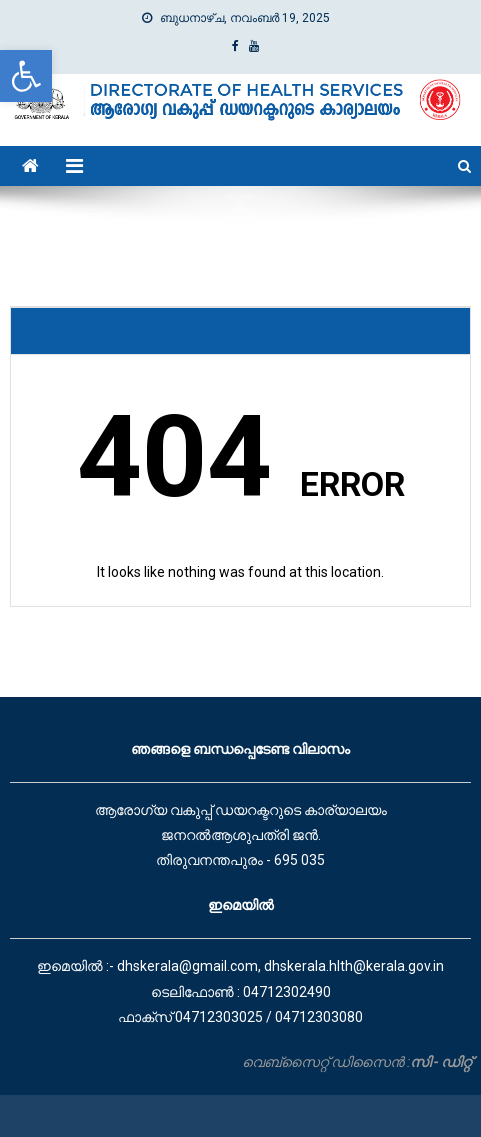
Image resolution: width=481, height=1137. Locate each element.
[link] (26, 76)
